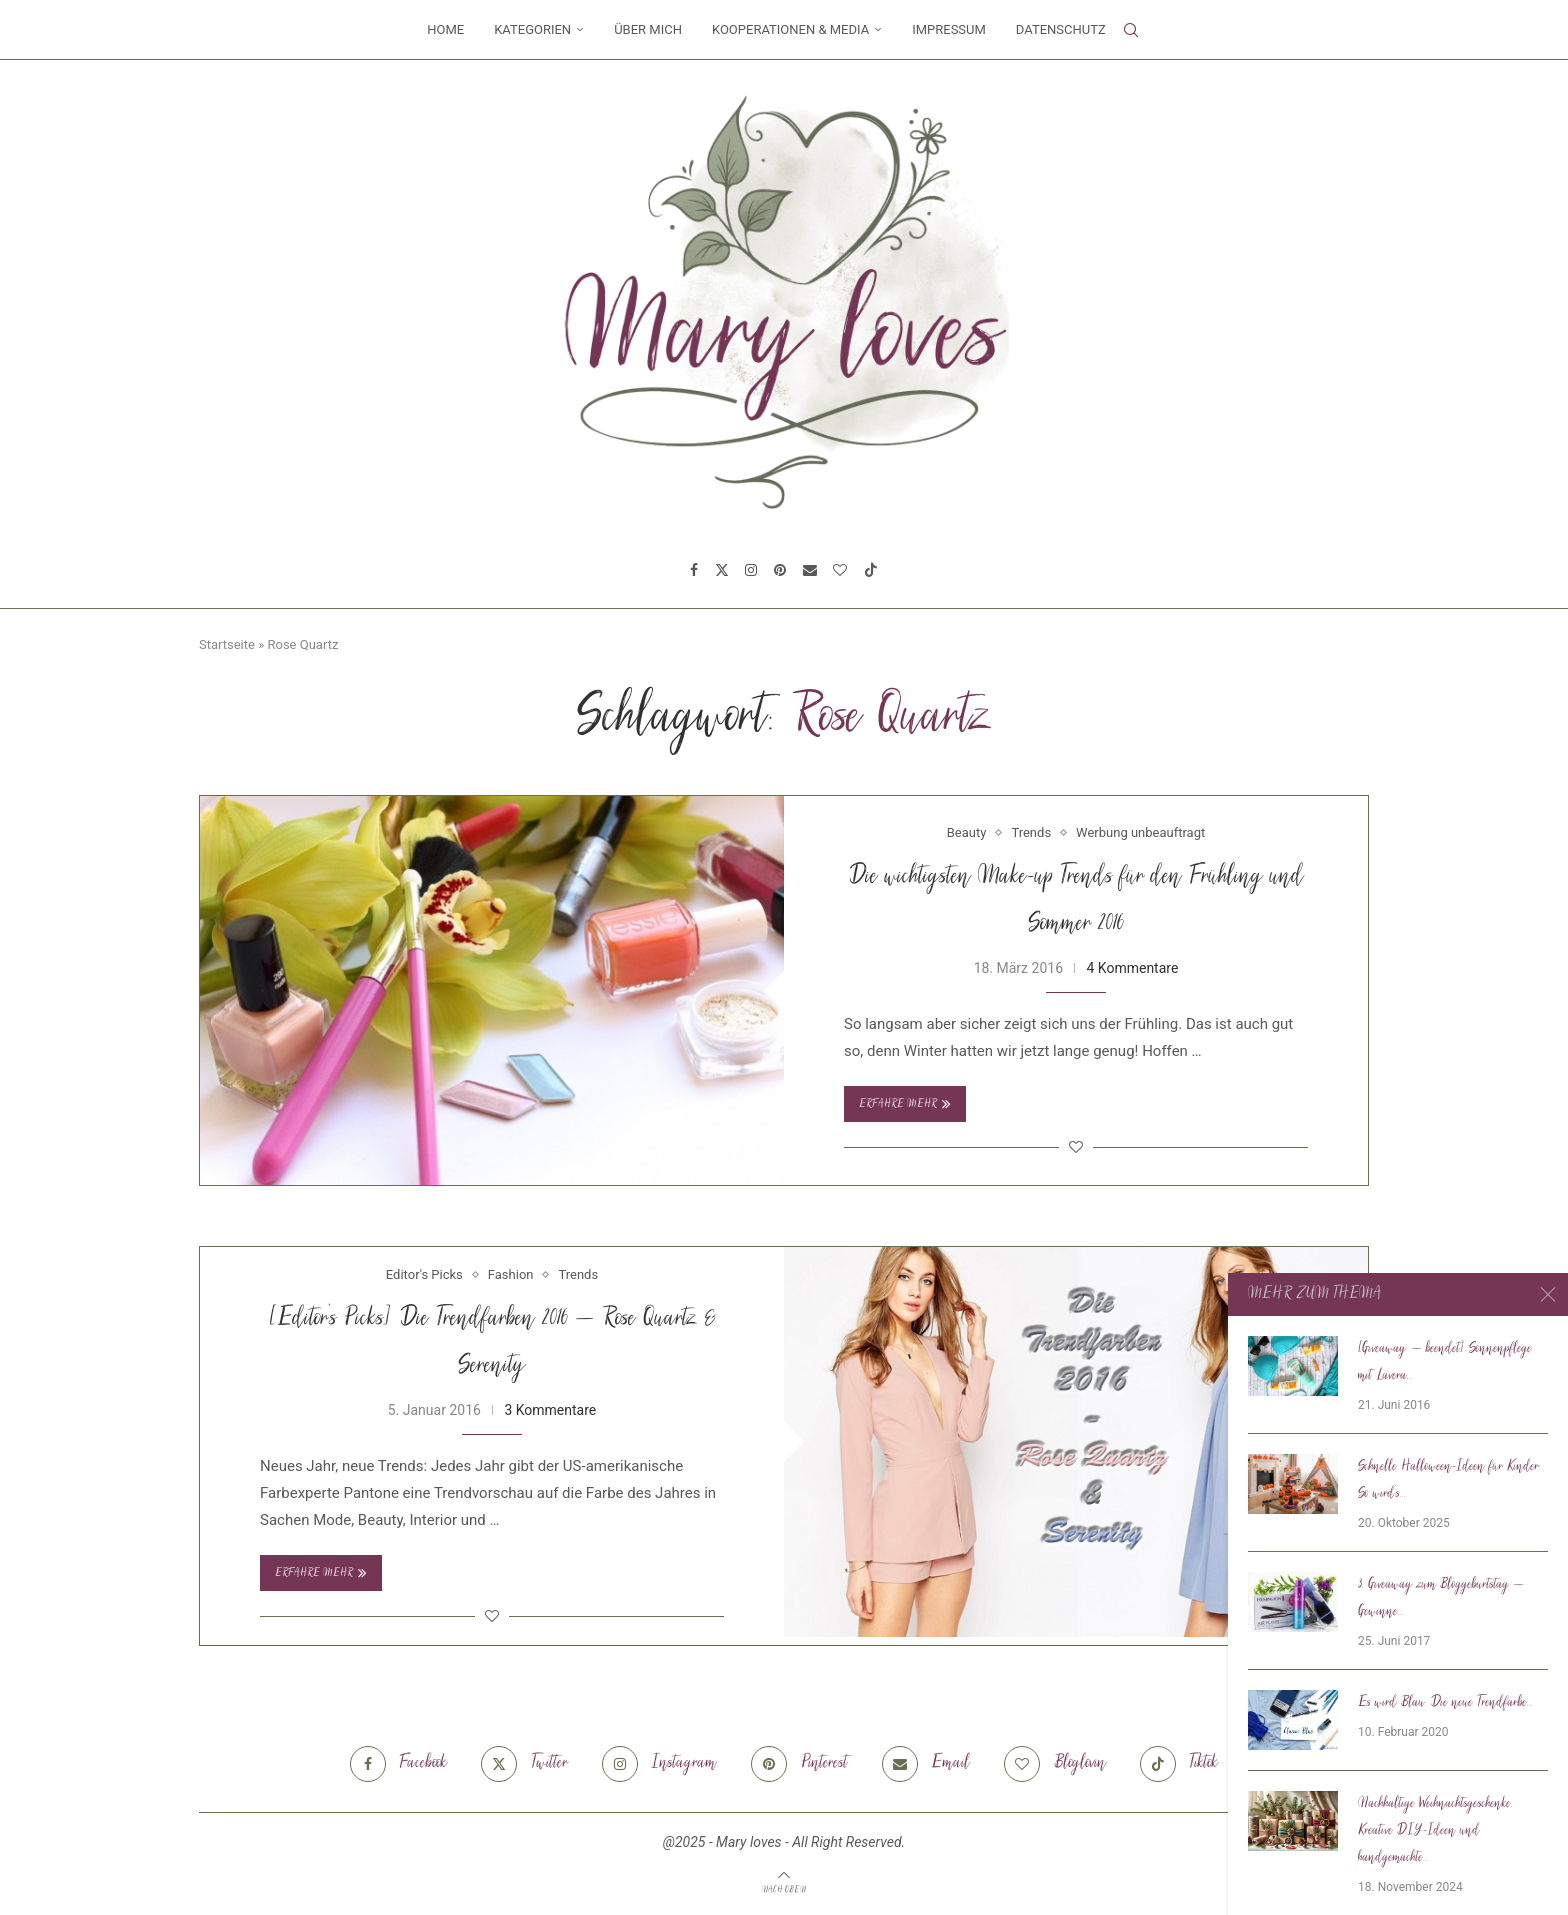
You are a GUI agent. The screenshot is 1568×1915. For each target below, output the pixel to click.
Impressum (949, 29)
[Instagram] (751, 570)
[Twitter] (722, 570)
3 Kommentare (550, 1410)
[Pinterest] (780, 570)
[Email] (810, 570)
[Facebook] (694, 570)
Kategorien (532, 29)
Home (445, 29)
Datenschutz (1061, 29)
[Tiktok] (871, 570)
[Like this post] (1076, 1147)
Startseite (227, 644)
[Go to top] (784, 1889)
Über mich (648, 29)
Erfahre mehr (905, 1104)
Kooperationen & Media (790, 29)
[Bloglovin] (840, 570)
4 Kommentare (1132, 968)
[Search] (1131, 30)
